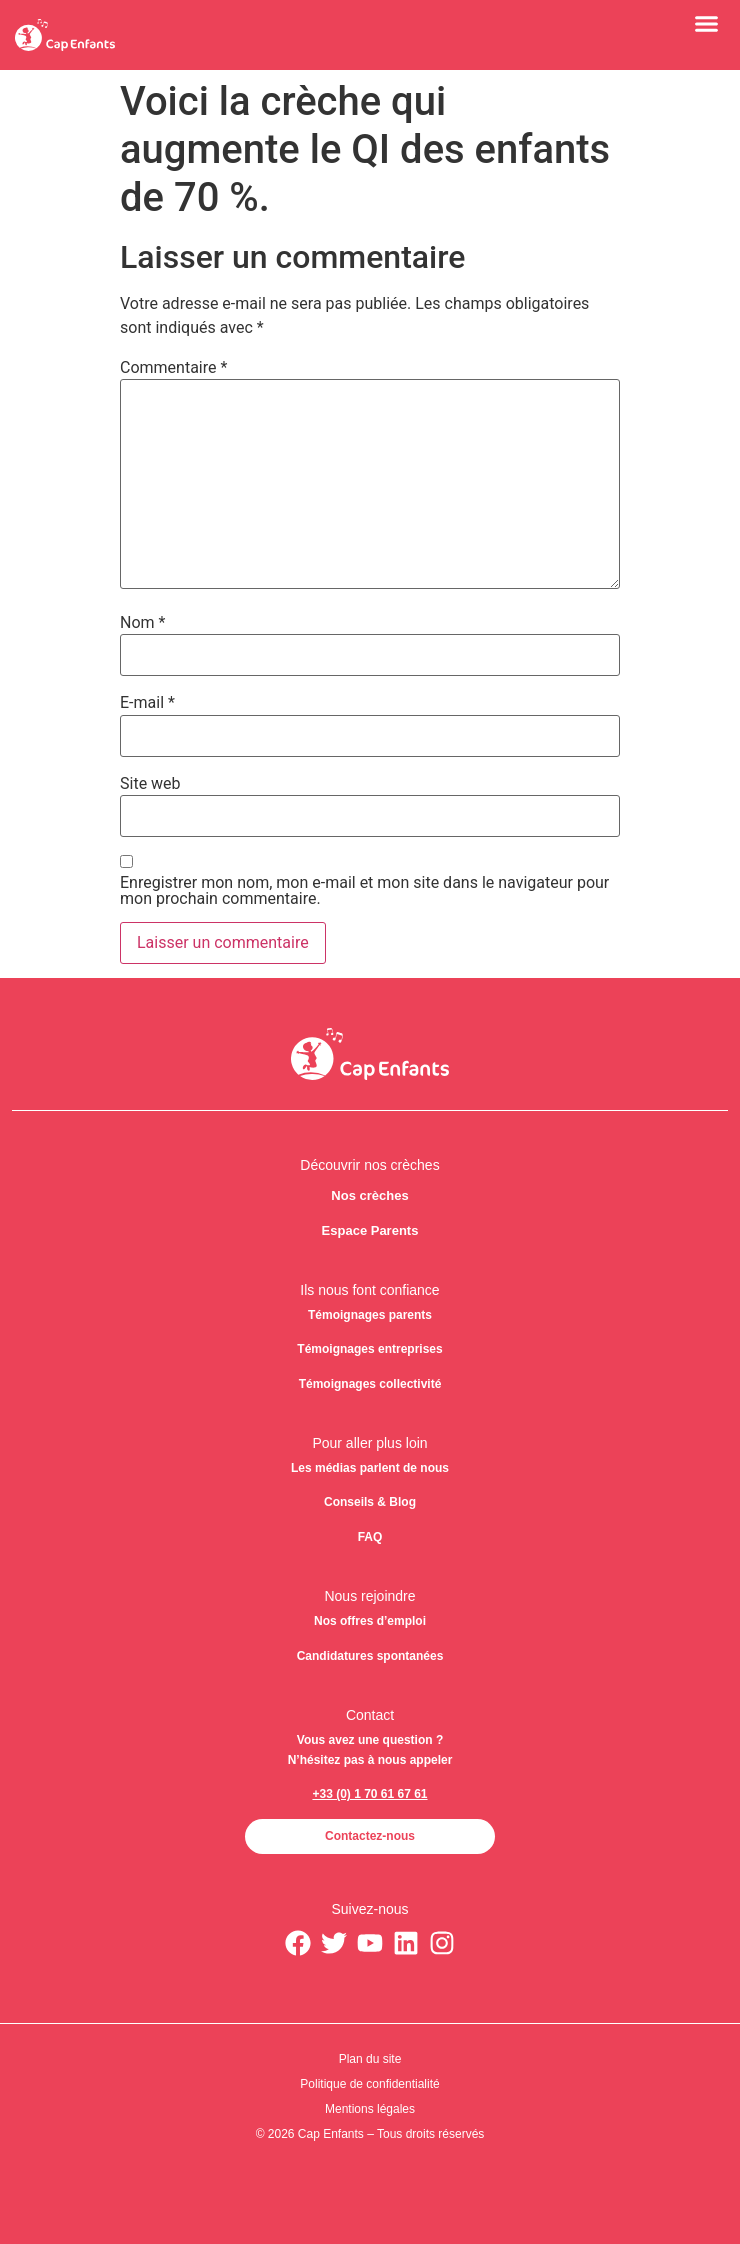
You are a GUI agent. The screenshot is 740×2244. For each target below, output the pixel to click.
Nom (142, 623)
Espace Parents (370, 1230)
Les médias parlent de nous (370, 1468)
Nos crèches (369, 1195)
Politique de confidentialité (369, 2084)
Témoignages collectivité (370, 1384)
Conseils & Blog (370, 1502)
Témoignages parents (370, 1315)
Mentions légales (370, 2109)
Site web (150, 784)
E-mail (147, 703)
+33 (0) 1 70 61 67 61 (369, 1794)
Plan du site (370, 2059)
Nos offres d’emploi (370, 1621)
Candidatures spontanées (370, 1656)
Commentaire (173, 368)
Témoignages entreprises (369, 1349)
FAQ (370, 1537)
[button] (707, 23)
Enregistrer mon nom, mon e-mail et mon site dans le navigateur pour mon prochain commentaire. (364, 891)
